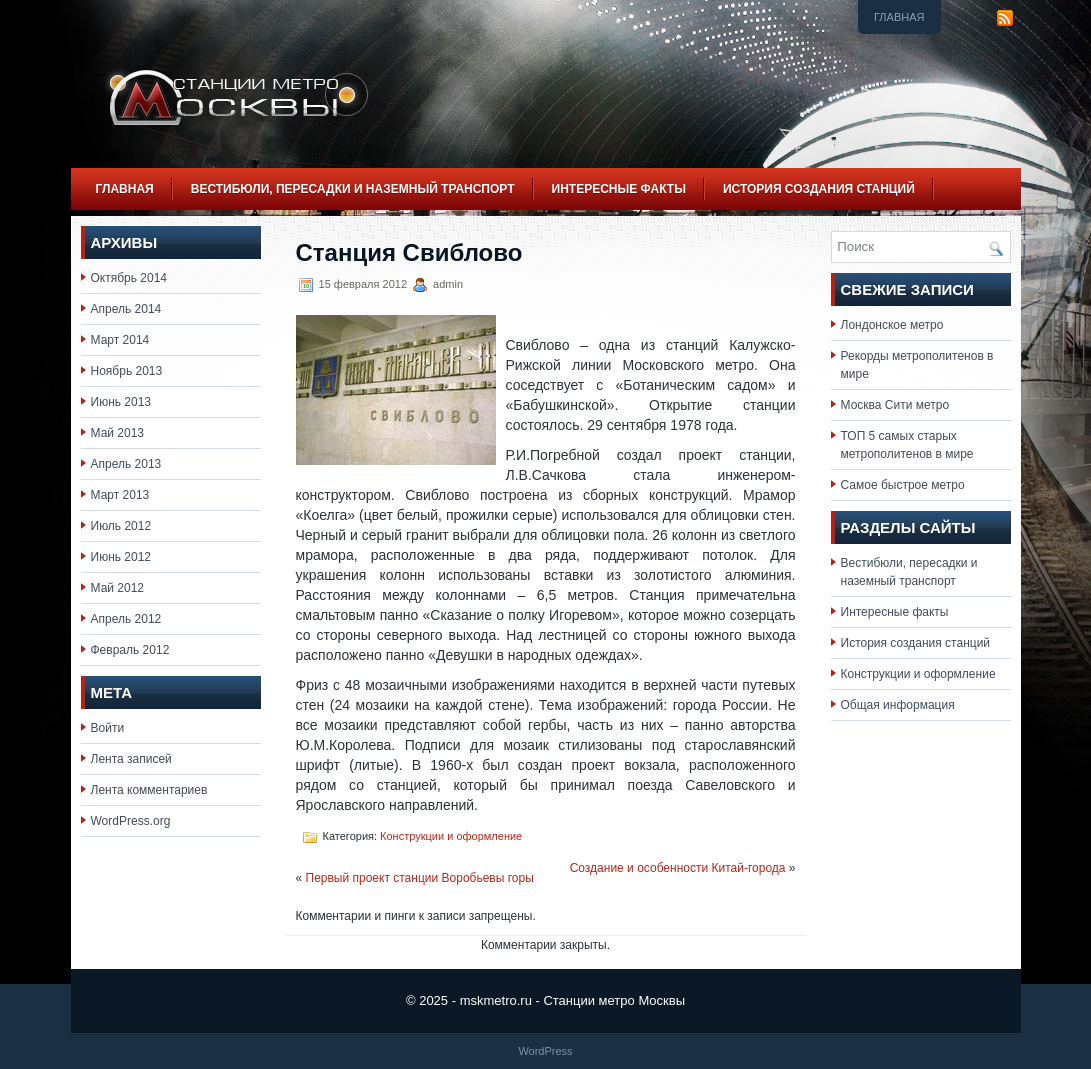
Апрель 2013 (126, 464)
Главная (899, 17)
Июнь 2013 (121, 402)
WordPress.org (131, 821)
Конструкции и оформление (451, 836)
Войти (108, 728)
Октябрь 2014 (129, 278)
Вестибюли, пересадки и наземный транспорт (353, 189)
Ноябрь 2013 (127, 371)
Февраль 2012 (130, 650)
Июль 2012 (121, 526)
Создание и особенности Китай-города (678, 868)
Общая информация (898, 705)
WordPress (545, 1051)
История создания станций (819, 189)
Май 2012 (118, 588)
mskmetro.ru (496, 1000)
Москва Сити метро (895, 405)
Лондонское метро (892, 325)
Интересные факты (619, 189)
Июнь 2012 (121, 557)
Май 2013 (118, 433)
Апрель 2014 (126, 309)
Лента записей (131, 759)
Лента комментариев (149, 790)
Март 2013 (120, 495)
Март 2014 (120, 340)
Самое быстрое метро (903, 485)
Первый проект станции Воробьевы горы (420, 878)
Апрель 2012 (126, 619)
